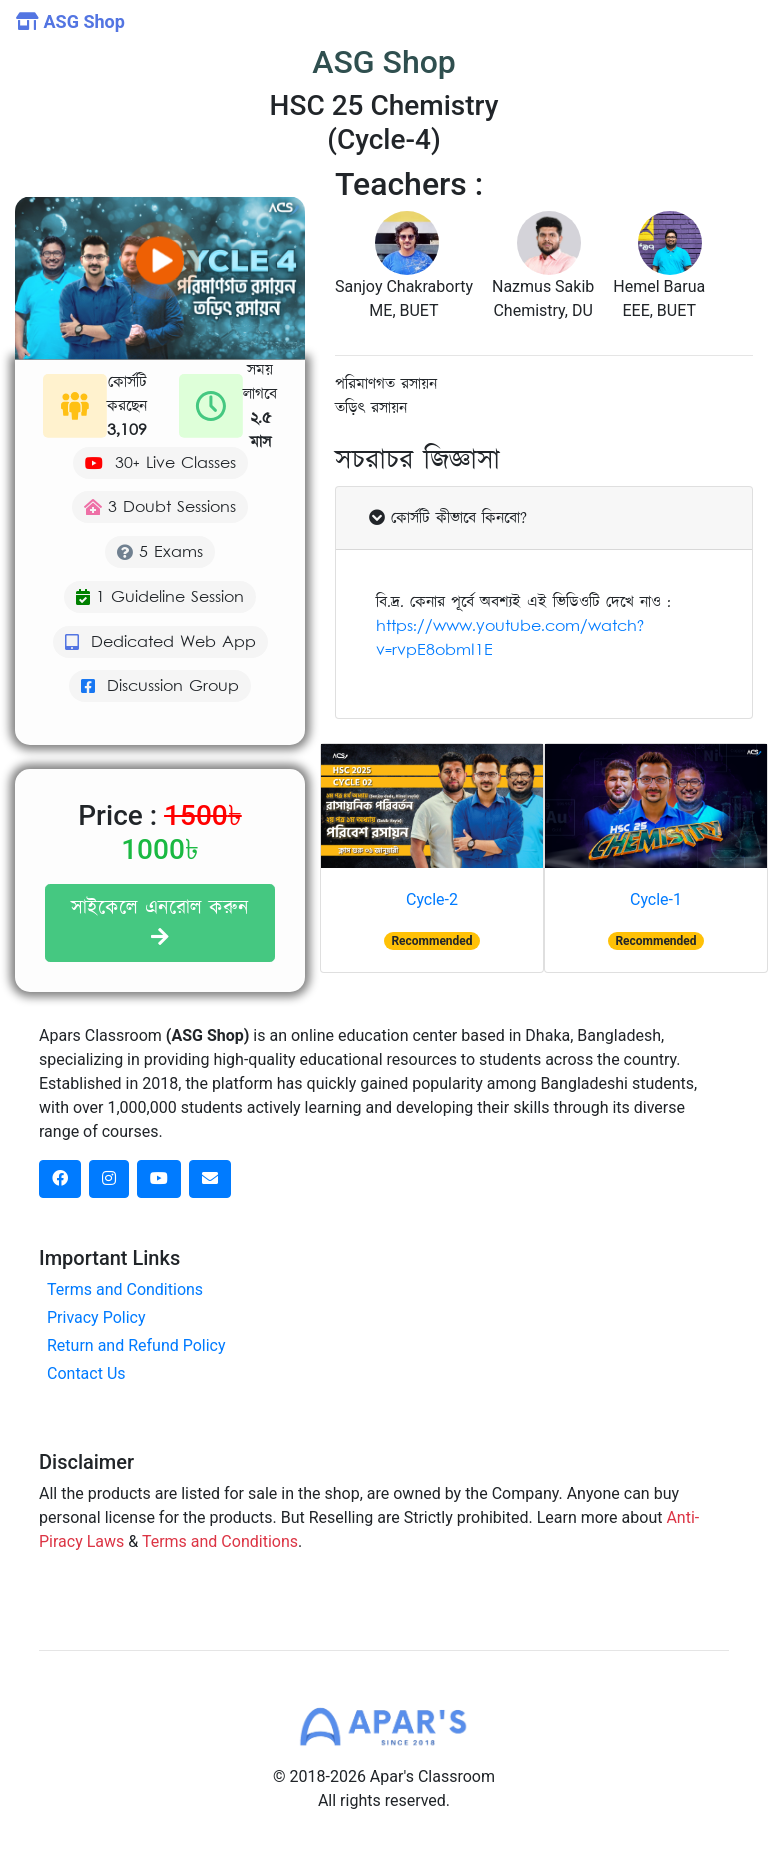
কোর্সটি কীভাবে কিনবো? (448, 518)
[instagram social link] (109, 1179)
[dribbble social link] (159, 1179)
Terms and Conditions (125, 1289)
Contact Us (86, 1373)
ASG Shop (70, 21)
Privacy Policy (96, 1317)
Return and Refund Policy (136, 1345)
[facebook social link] (60, 1179)
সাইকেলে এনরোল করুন (160, 920)
